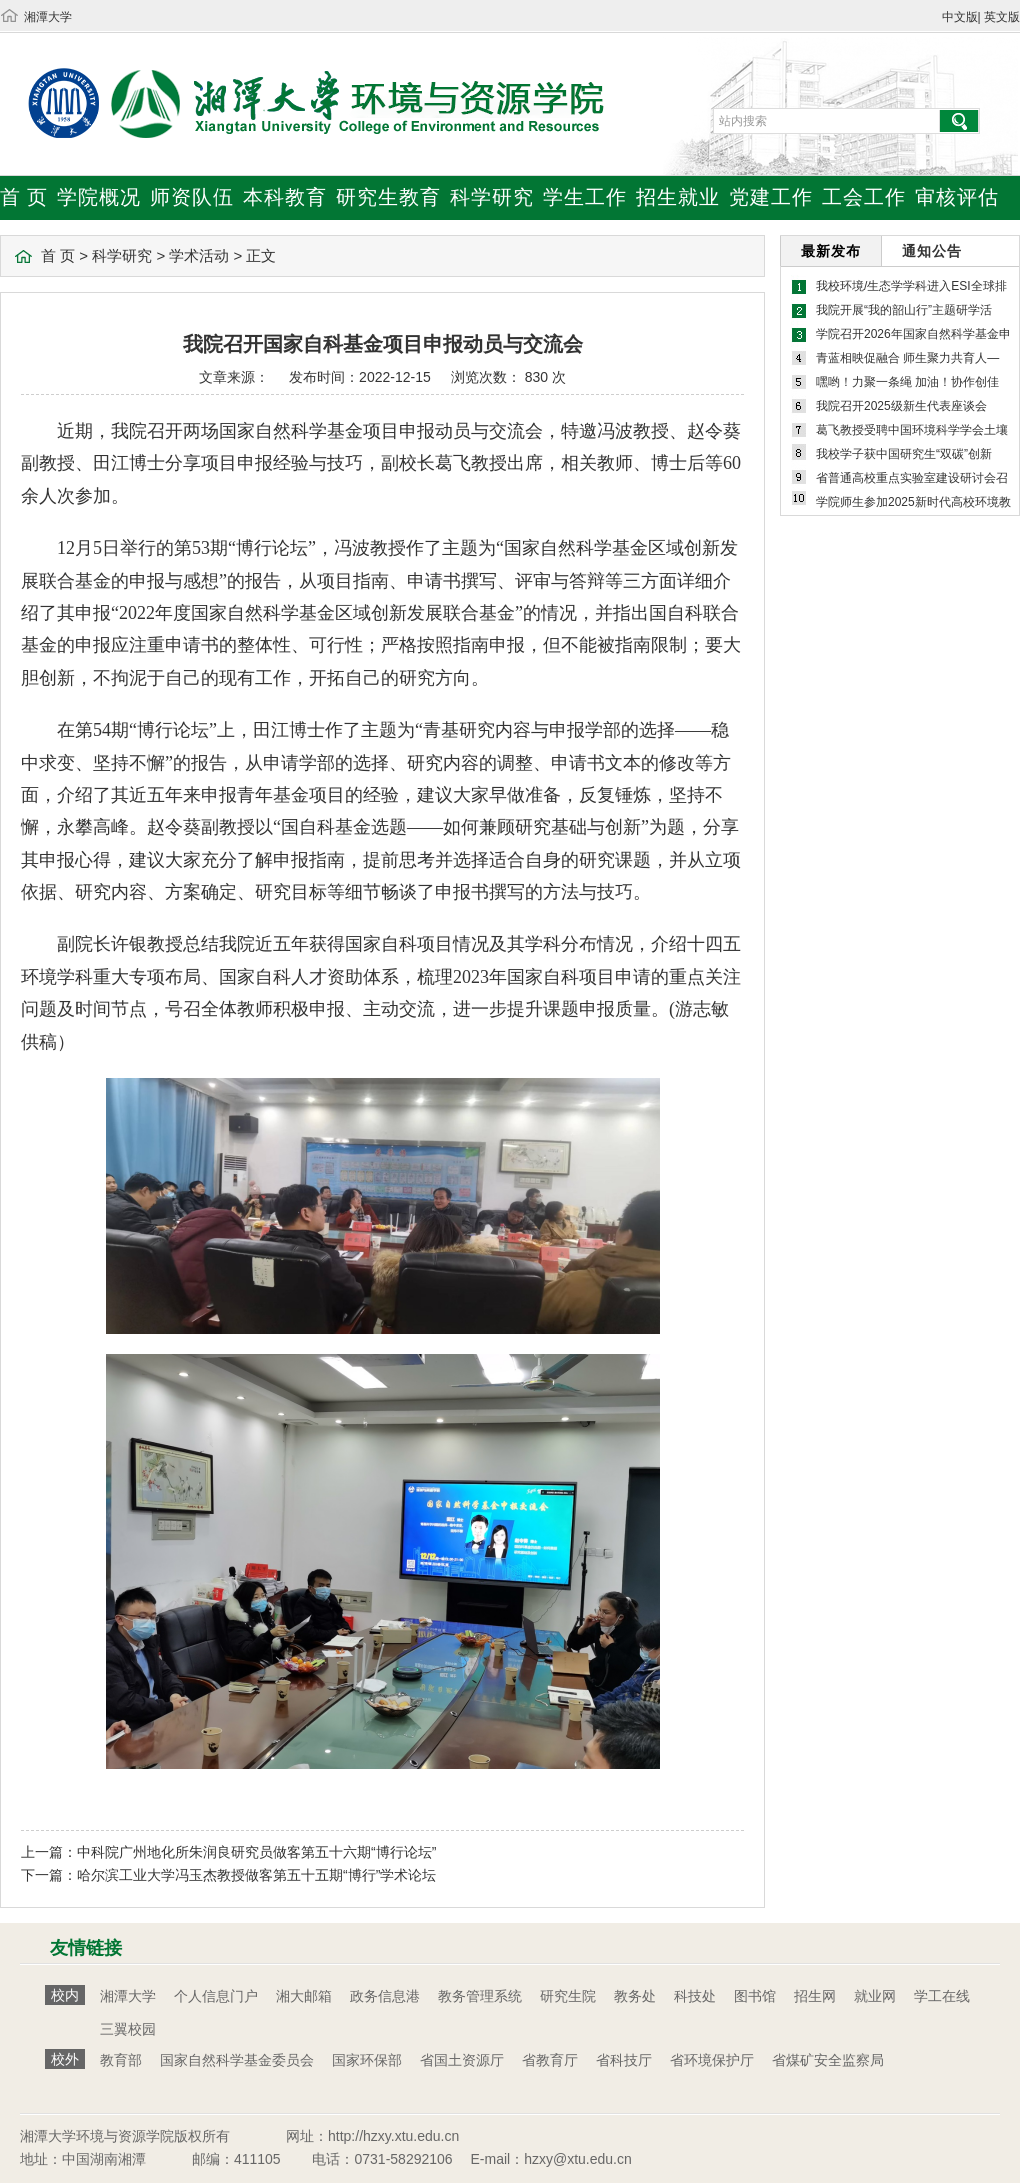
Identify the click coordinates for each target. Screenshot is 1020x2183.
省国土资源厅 (462, 2060)
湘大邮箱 (304, 1996)
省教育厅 (550, 2060)
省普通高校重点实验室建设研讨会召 (912, 478)
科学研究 (492, 197)
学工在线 (942, 1996)
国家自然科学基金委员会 (237, 2060)
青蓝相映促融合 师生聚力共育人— (907, 358)
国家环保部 (367, 2060)
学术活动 (199, 255)
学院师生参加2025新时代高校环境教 (913, 502)
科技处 (695, 1996)
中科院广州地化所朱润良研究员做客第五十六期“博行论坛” (256, 1852)
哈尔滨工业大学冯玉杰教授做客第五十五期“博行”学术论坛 (256, 1875)
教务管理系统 (480, 1996)
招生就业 (678, 197)
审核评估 (957, 197)
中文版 (960, 17)
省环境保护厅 (712, 2060)
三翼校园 (128, 2029)
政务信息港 (385, 1996)
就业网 (875, 1996)
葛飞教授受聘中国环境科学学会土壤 (912, 430)
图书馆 (755, 1996)
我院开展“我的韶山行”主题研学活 (904, 310)
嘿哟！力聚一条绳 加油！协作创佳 (907, 382)
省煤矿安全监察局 (828, 2060)
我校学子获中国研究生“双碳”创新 (904, 454)
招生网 (815, 1996)
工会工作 (864, 197)
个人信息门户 (216, 1996)
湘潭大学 (48, 17)
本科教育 (285, 197)
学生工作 (585, 197)
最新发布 (831, 251)
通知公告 (932, 251)
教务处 (635, 1996)
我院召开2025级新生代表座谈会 (901, 406)
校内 (65, 1995)
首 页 (24, 197)
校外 (65, 2059)
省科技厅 (624, 2060)
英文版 (1002, 17)
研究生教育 (388, 197)
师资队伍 (192, 197)
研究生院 (568, 1996)
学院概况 (99, 197)
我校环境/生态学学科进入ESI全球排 (911, 286)
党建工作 (771, 197)
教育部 (121, 2060)
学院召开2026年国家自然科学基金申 (913, 334)
